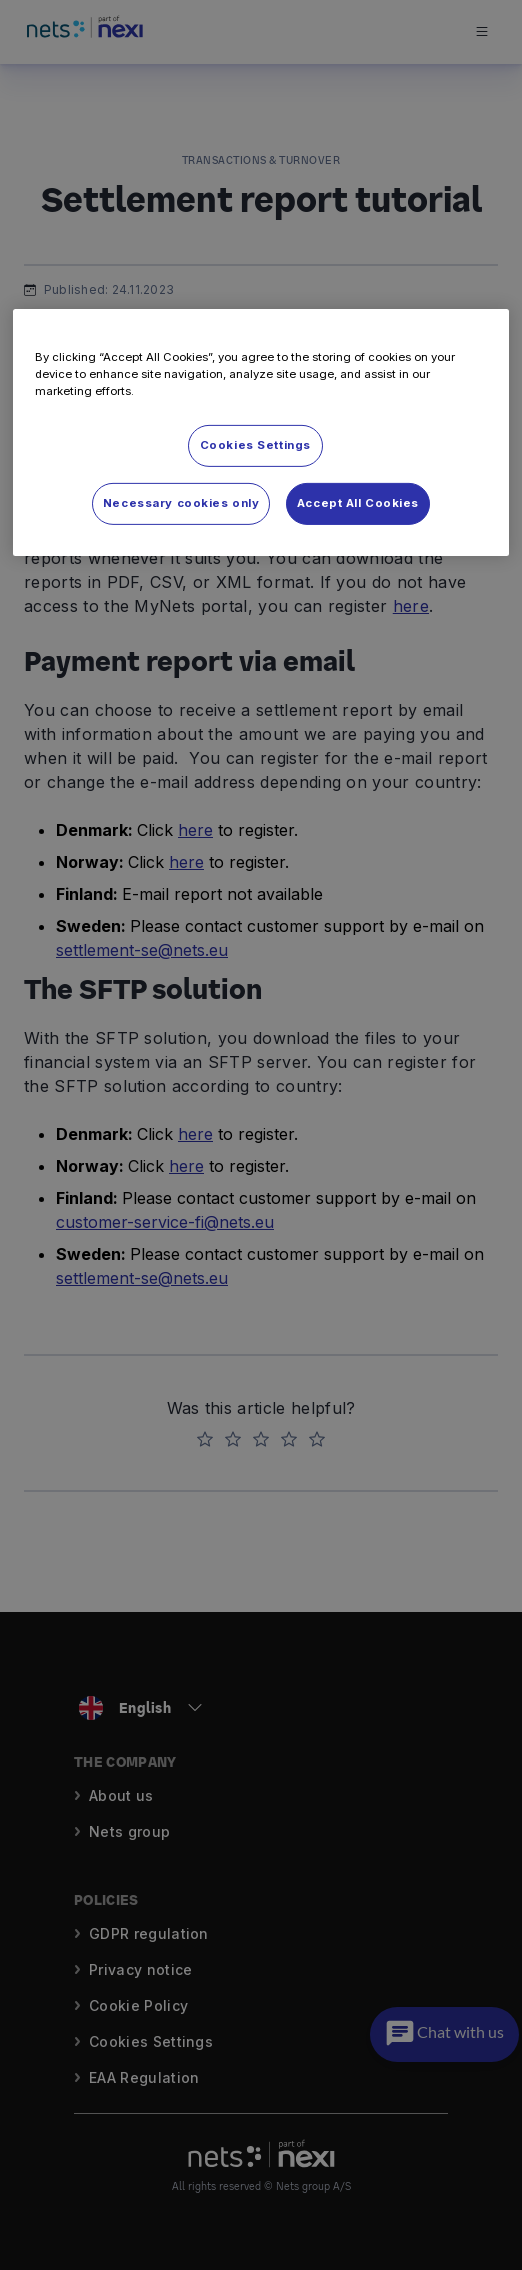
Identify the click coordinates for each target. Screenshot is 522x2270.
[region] (261, 431)
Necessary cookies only (181, 502)
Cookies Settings (255, 445)
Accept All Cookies (358, 502)
